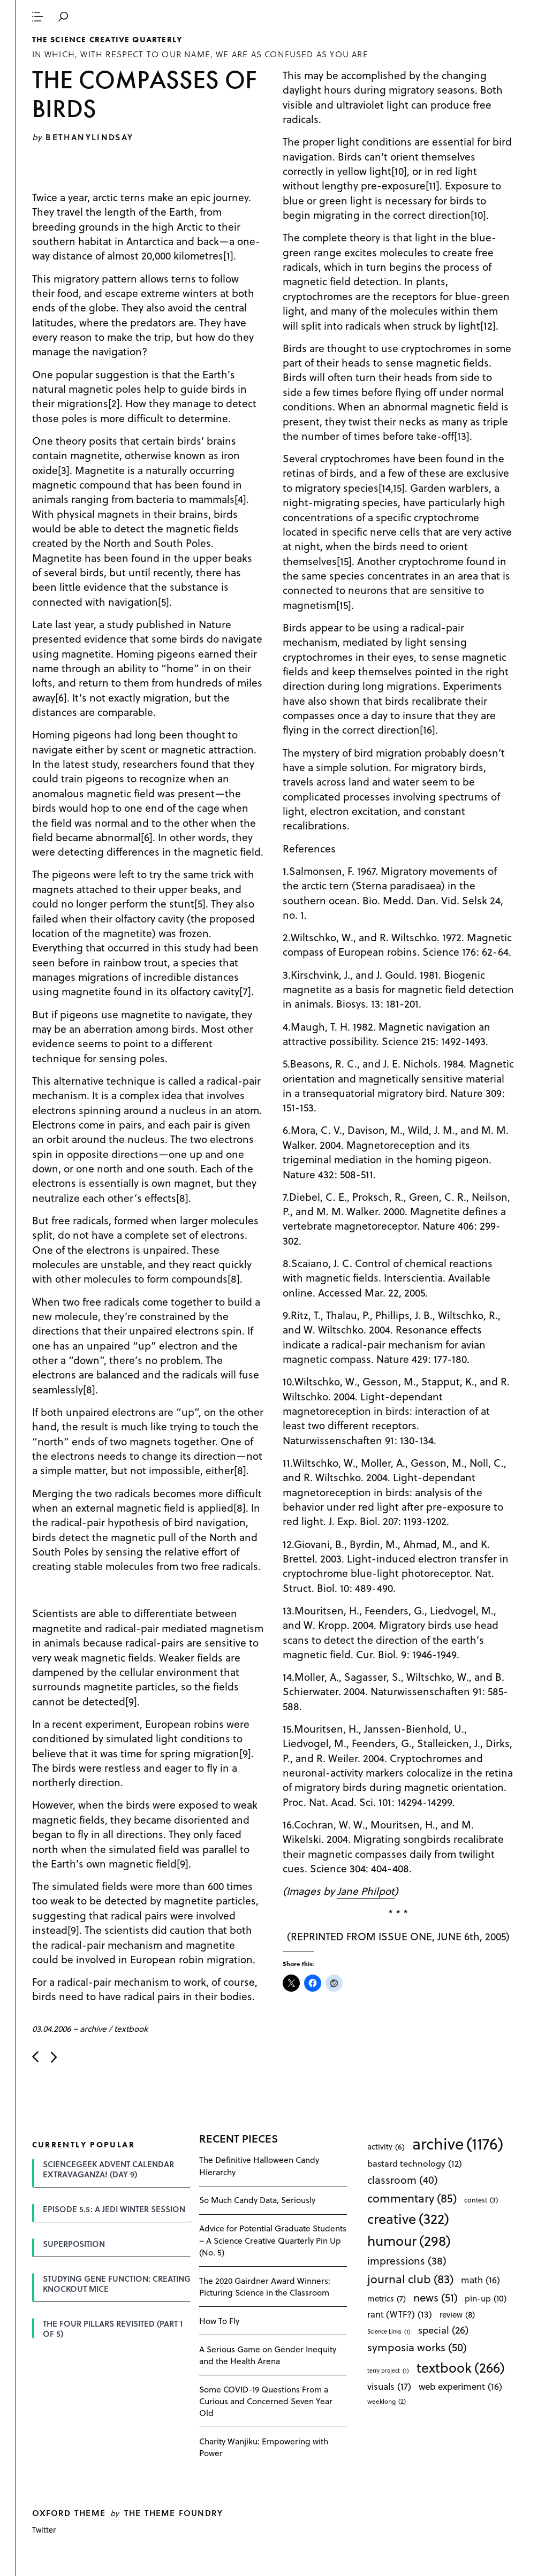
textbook (131, 2028)
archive (93, 2028)
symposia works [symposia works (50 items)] (417, 2347)
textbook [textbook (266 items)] (461, 2367)
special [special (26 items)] (443, 2329)
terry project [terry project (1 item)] (388, 2370)
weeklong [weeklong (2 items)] (386, 2401)
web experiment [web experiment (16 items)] (460, 2386)
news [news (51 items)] (435, 2297)
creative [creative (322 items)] (408, 2218)
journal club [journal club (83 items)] (410, 2278)
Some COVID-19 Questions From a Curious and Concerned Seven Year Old (265, 2401)
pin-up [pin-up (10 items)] (485, 2298)
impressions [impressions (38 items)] (406, 2260)
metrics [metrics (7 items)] (386, 2298)
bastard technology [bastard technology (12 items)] (414, 2163)
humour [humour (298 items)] (409, 2240)
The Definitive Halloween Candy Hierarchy (259, 2165)
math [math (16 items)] (480, 2280)
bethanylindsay (89, 137)
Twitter (44, 2529)
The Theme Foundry (173, 2512)
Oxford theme (68, 2512)
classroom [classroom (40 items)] (402, 2179)
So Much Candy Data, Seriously (257, 2199)
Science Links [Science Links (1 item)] (389, 2331)
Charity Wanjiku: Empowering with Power (263, 2447)
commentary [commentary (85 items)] (412, 2197)
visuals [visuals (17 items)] (389, 2386)
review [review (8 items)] (457, 2314)
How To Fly (219, 2320)
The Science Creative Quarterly (107, 39)
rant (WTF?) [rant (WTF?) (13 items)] (399, 2314)
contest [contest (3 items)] (481, 2199)
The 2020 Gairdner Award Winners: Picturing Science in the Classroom (264, 2286)
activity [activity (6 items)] (386, 2147)
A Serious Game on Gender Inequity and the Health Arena (267, 2355)
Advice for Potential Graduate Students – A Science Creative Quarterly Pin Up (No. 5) (272, 2240)
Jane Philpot (366, 1890)
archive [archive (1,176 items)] (457, 2143)
